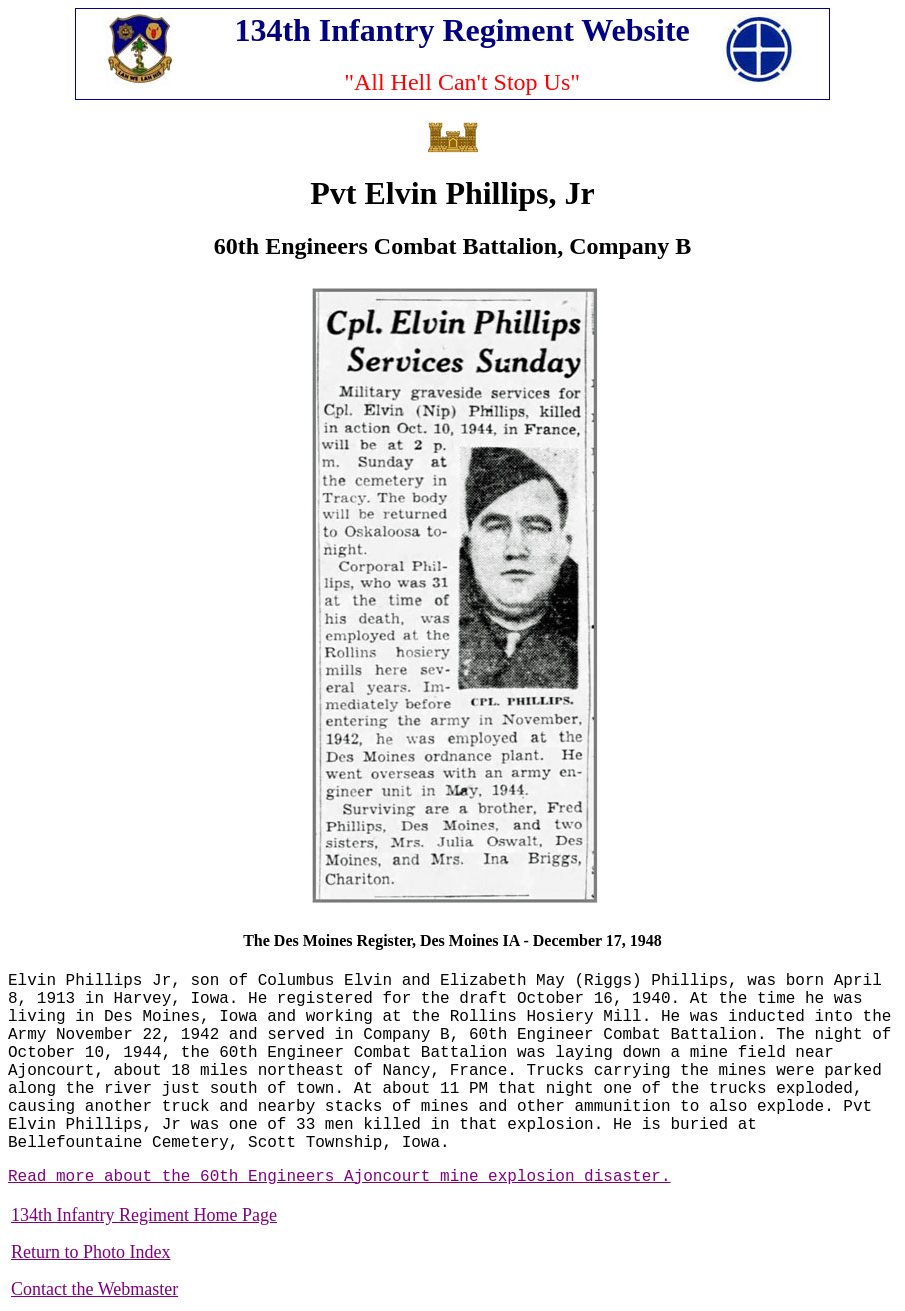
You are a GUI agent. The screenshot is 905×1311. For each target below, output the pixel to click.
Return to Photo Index (91, 1252)
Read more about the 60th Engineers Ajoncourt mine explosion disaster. (339, 1177)
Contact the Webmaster (94, 1289)
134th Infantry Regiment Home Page (144, 1215)
